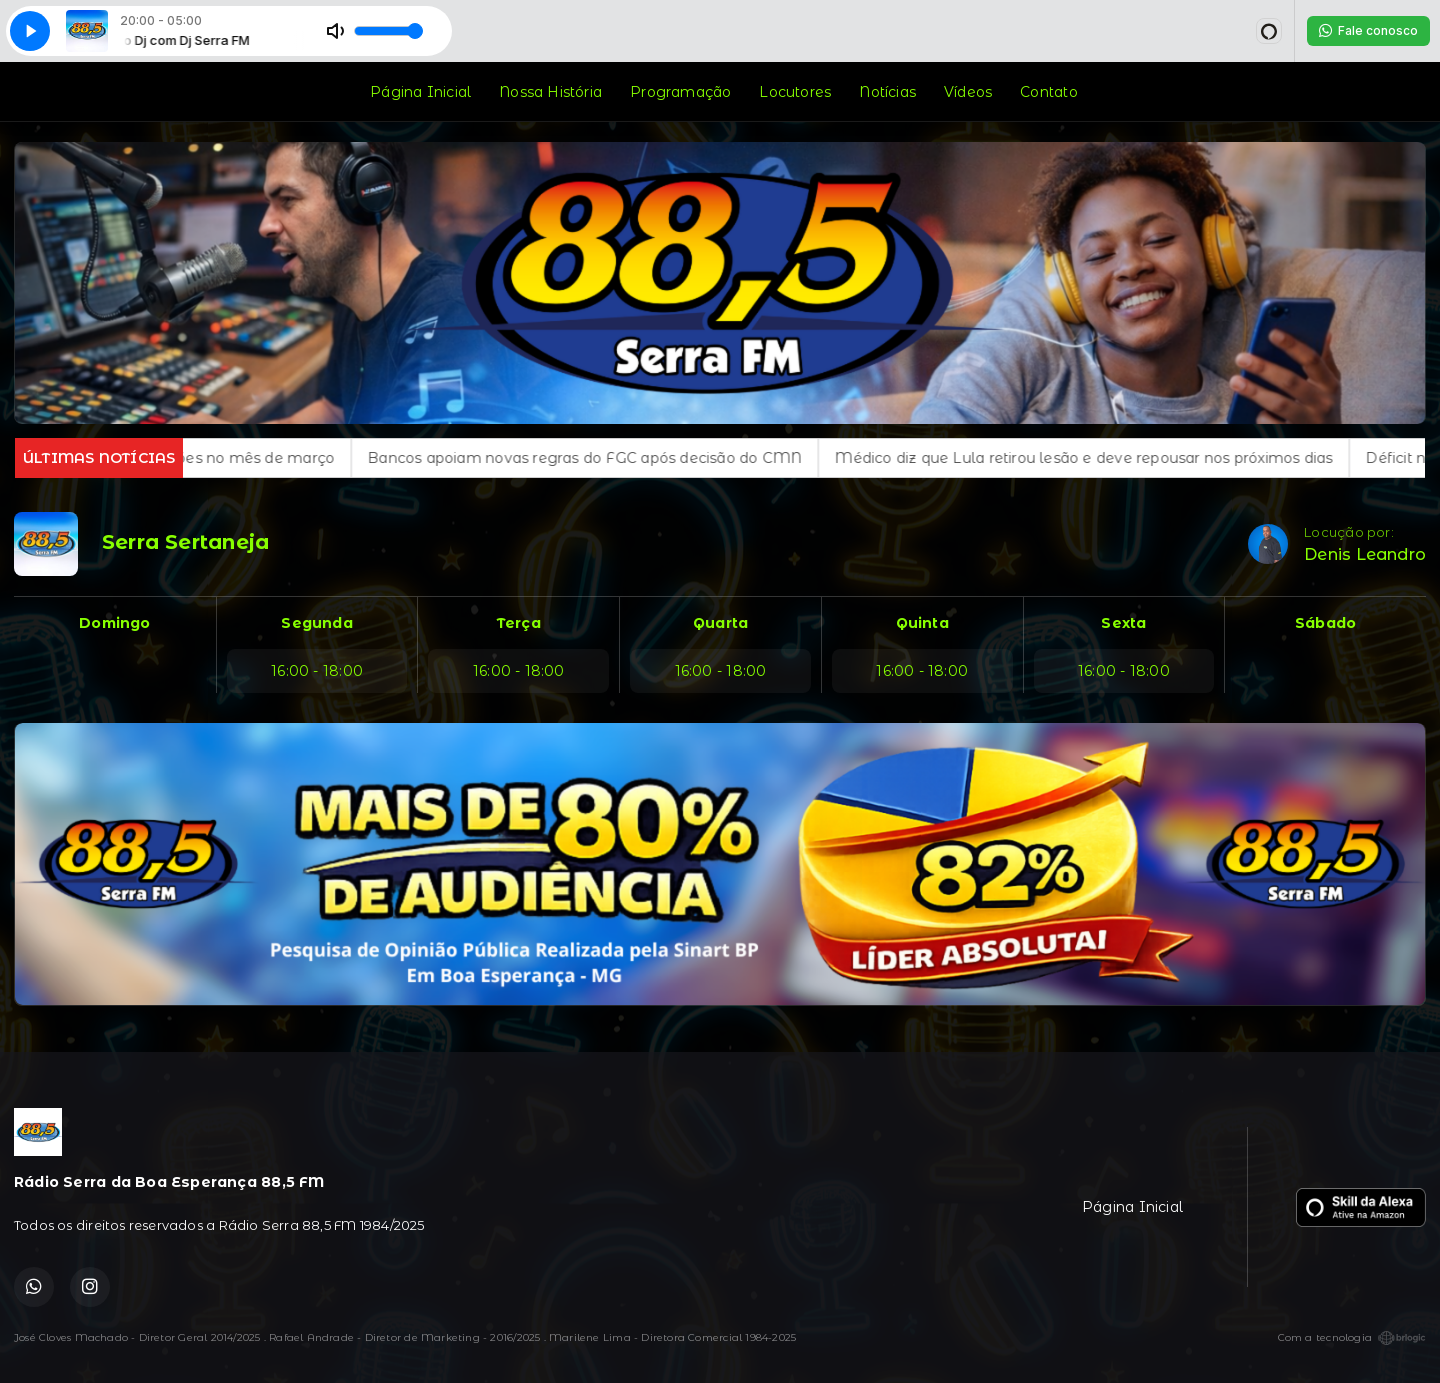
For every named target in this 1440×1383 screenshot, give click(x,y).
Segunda (316, 623)
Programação (680, 92)
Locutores (795, 92)
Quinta (922, 623)
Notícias (887, 92)
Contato (1048, 92)
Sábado (1325, 623)
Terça (519, 623)
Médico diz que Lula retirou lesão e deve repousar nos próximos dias (1106, 458)
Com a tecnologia (1352, 1338)
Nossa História (550, 92)
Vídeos (968, 92)
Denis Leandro (1365, 554)
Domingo (114, 623)
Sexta (1123, 623)
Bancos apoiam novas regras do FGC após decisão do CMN (607, 458)
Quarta (720, 623)
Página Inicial (420, 92)
